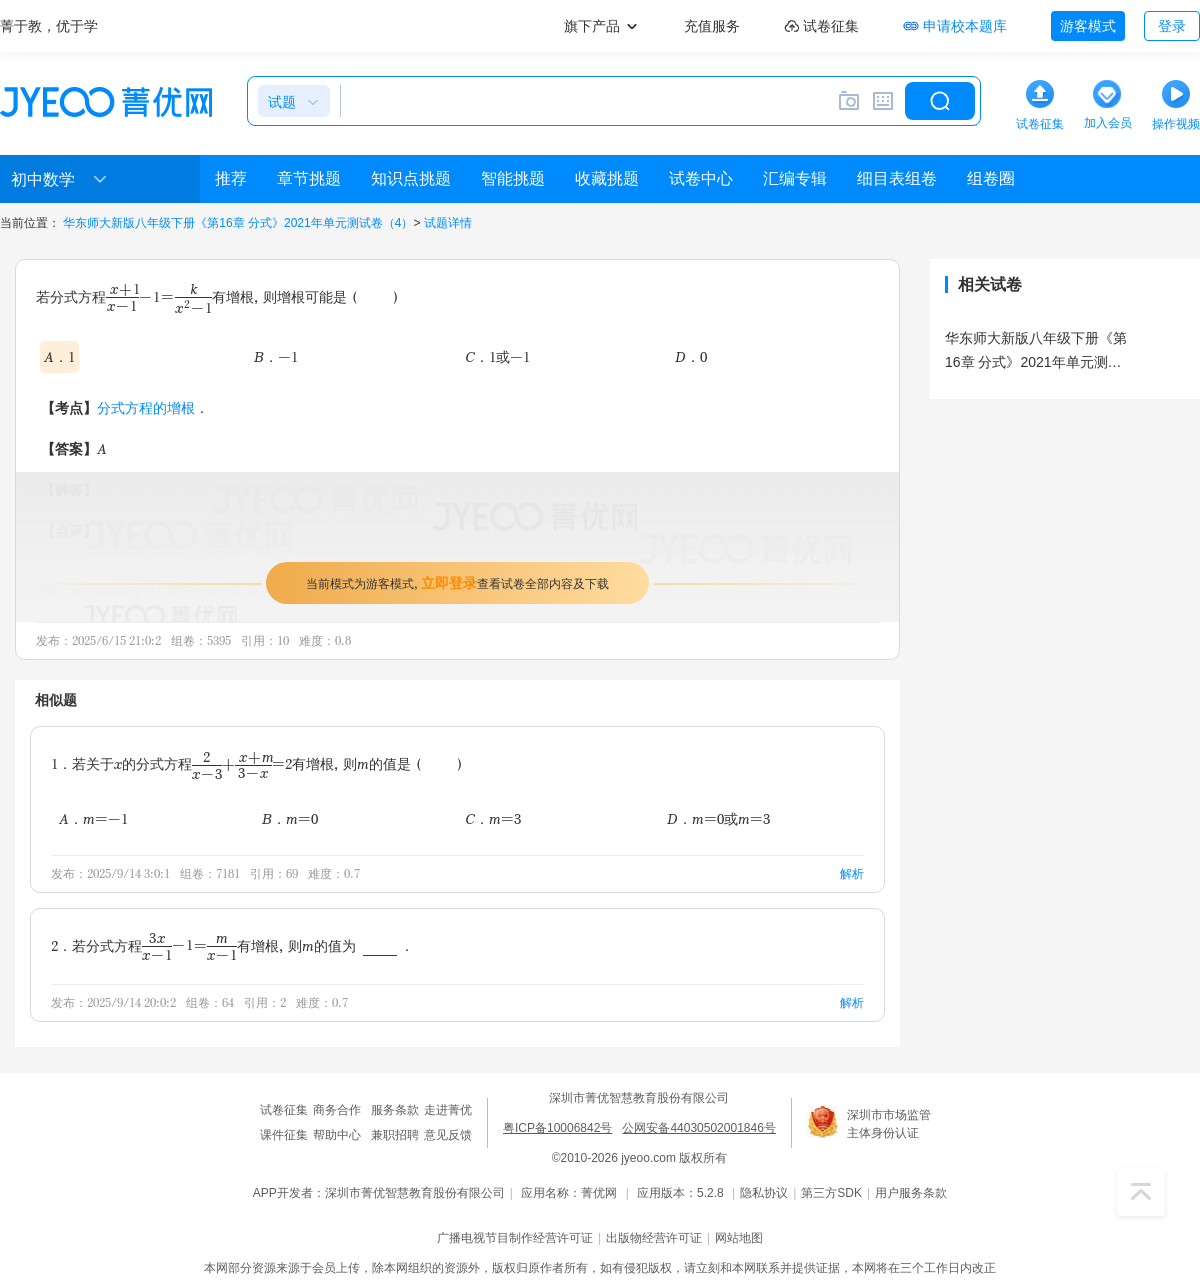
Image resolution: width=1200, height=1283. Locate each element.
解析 (852, 873)
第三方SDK (831, 1193)
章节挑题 (309, 178)
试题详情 (448, 223)
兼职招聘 (395, 1135)
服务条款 (395, 1110)
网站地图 (739, 1238)
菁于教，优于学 (49, 26)
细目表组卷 (897, 178)
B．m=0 (290, 818)
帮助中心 (337, 1135)
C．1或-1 (497, 356)
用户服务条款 (911, 1193)
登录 (1172, 26)
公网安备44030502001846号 (698, 1128)
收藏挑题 (607, 178)
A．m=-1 (93, 818)
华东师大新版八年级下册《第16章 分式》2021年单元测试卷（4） (238, 223)
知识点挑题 (411, 178)
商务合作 (337, 1110)
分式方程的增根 (146, 407)
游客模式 (1088, 26)
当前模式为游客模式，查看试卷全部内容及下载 (457, 582)
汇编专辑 (795, 178)
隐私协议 (764, 1193)
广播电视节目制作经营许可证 (515, 1238)
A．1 (59, 356)
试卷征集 (284, 1110)
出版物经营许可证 (654, 1238)
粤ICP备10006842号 (557, 1128)
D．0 (691, 356)
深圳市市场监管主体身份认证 (889, 1124)
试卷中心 (701, 178)
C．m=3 (493, 818)
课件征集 (284, 1135)
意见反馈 (448, 1135)
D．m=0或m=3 (718, 818)
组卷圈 (991, 178)
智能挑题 (513, 178)
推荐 (231, 178)
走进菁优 (448, 1110)
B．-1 (276, 356)
